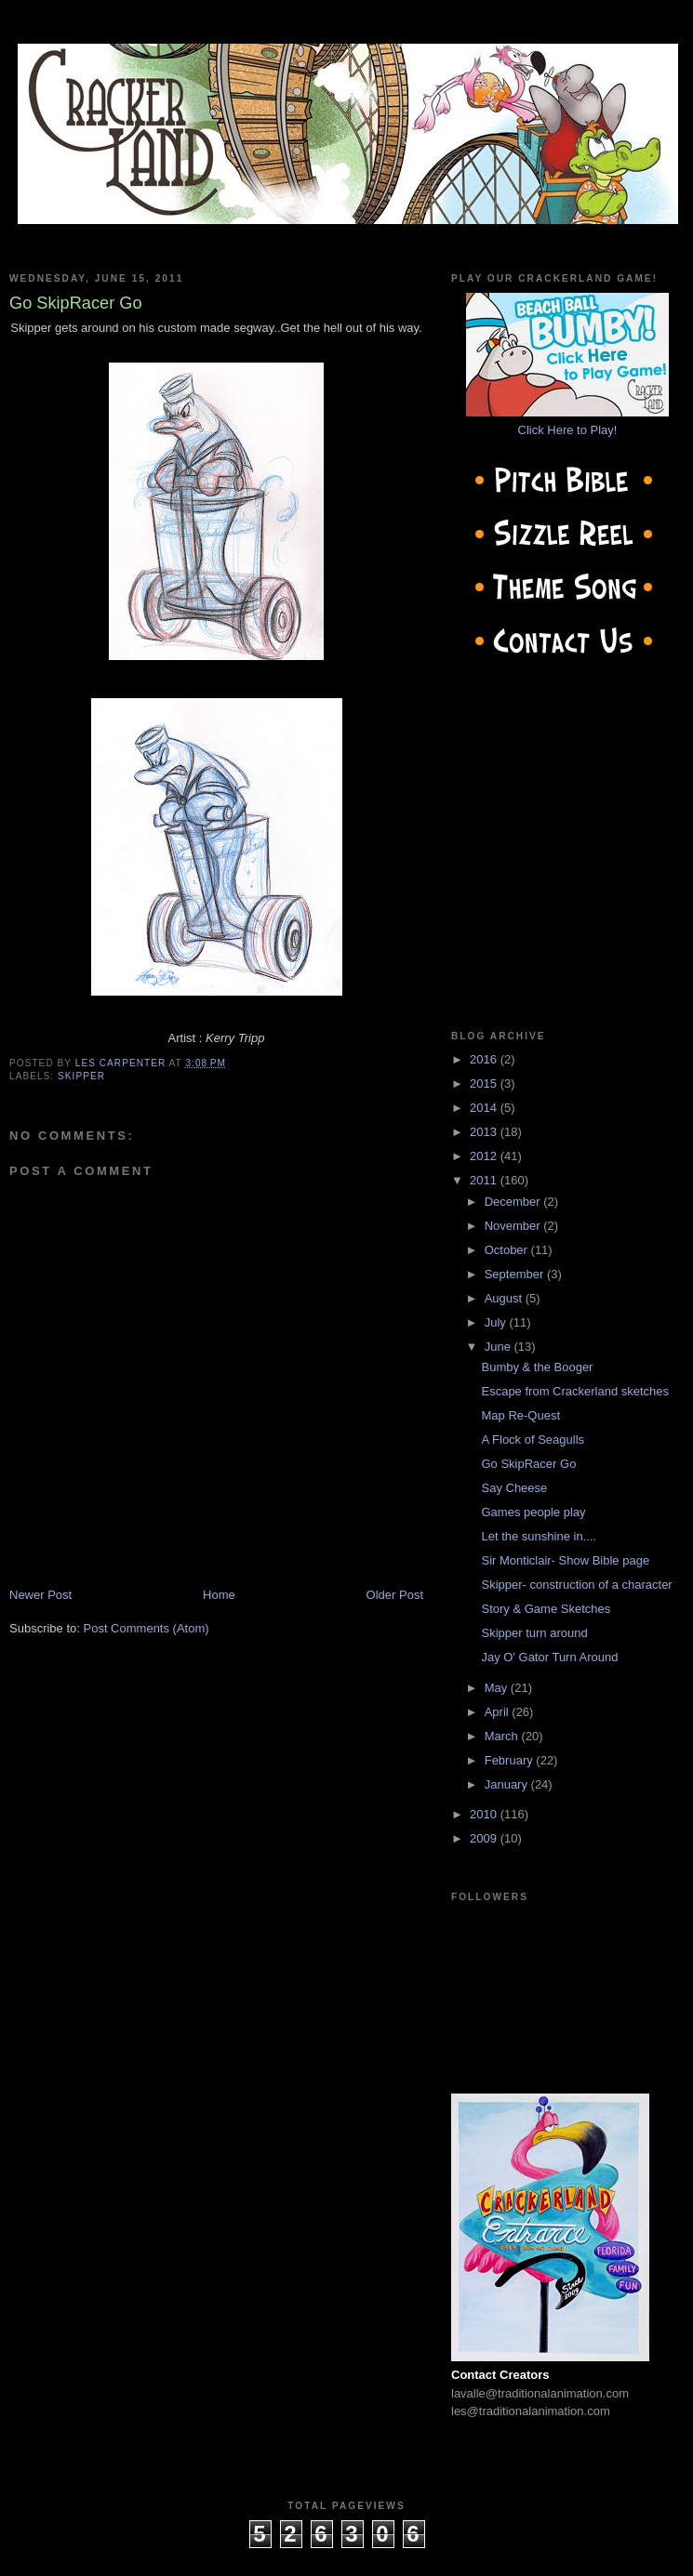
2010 (485, 1814)
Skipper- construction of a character (576, 1585)
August (505, 1298)
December (514, 1202)
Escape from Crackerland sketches (575, 1391)
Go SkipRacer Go (528, 1464)
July (497, 1322)
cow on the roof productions (346, 2557)
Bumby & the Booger (537, 1367)
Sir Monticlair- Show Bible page (565, 1560)
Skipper (81, 1076)
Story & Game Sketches (545, 1609)
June (499, 1347)
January (508, 1784)
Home (219, 1595)
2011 (485, 1180)
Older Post (394, 1595)
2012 (485, 1156)
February (511, 1760)
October (508, 1250)
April (499, 1712)
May (498, 1688)
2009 (485, 1838)
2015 (485, 1083)
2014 (485, 1108)
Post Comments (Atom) (146, 1628)
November (514, 1226)
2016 (485, 1059)
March (503, 1736)
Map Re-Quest (520, 1415)
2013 (485, 1132)
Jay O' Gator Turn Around (549, 1657)
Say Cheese (514, 1488)
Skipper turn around (534, 1633)
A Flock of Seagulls (532, 1440)
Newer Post (40, 1595)
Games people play (533, 1512)
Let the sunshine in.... (538, 1536)
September (516, 1274)
